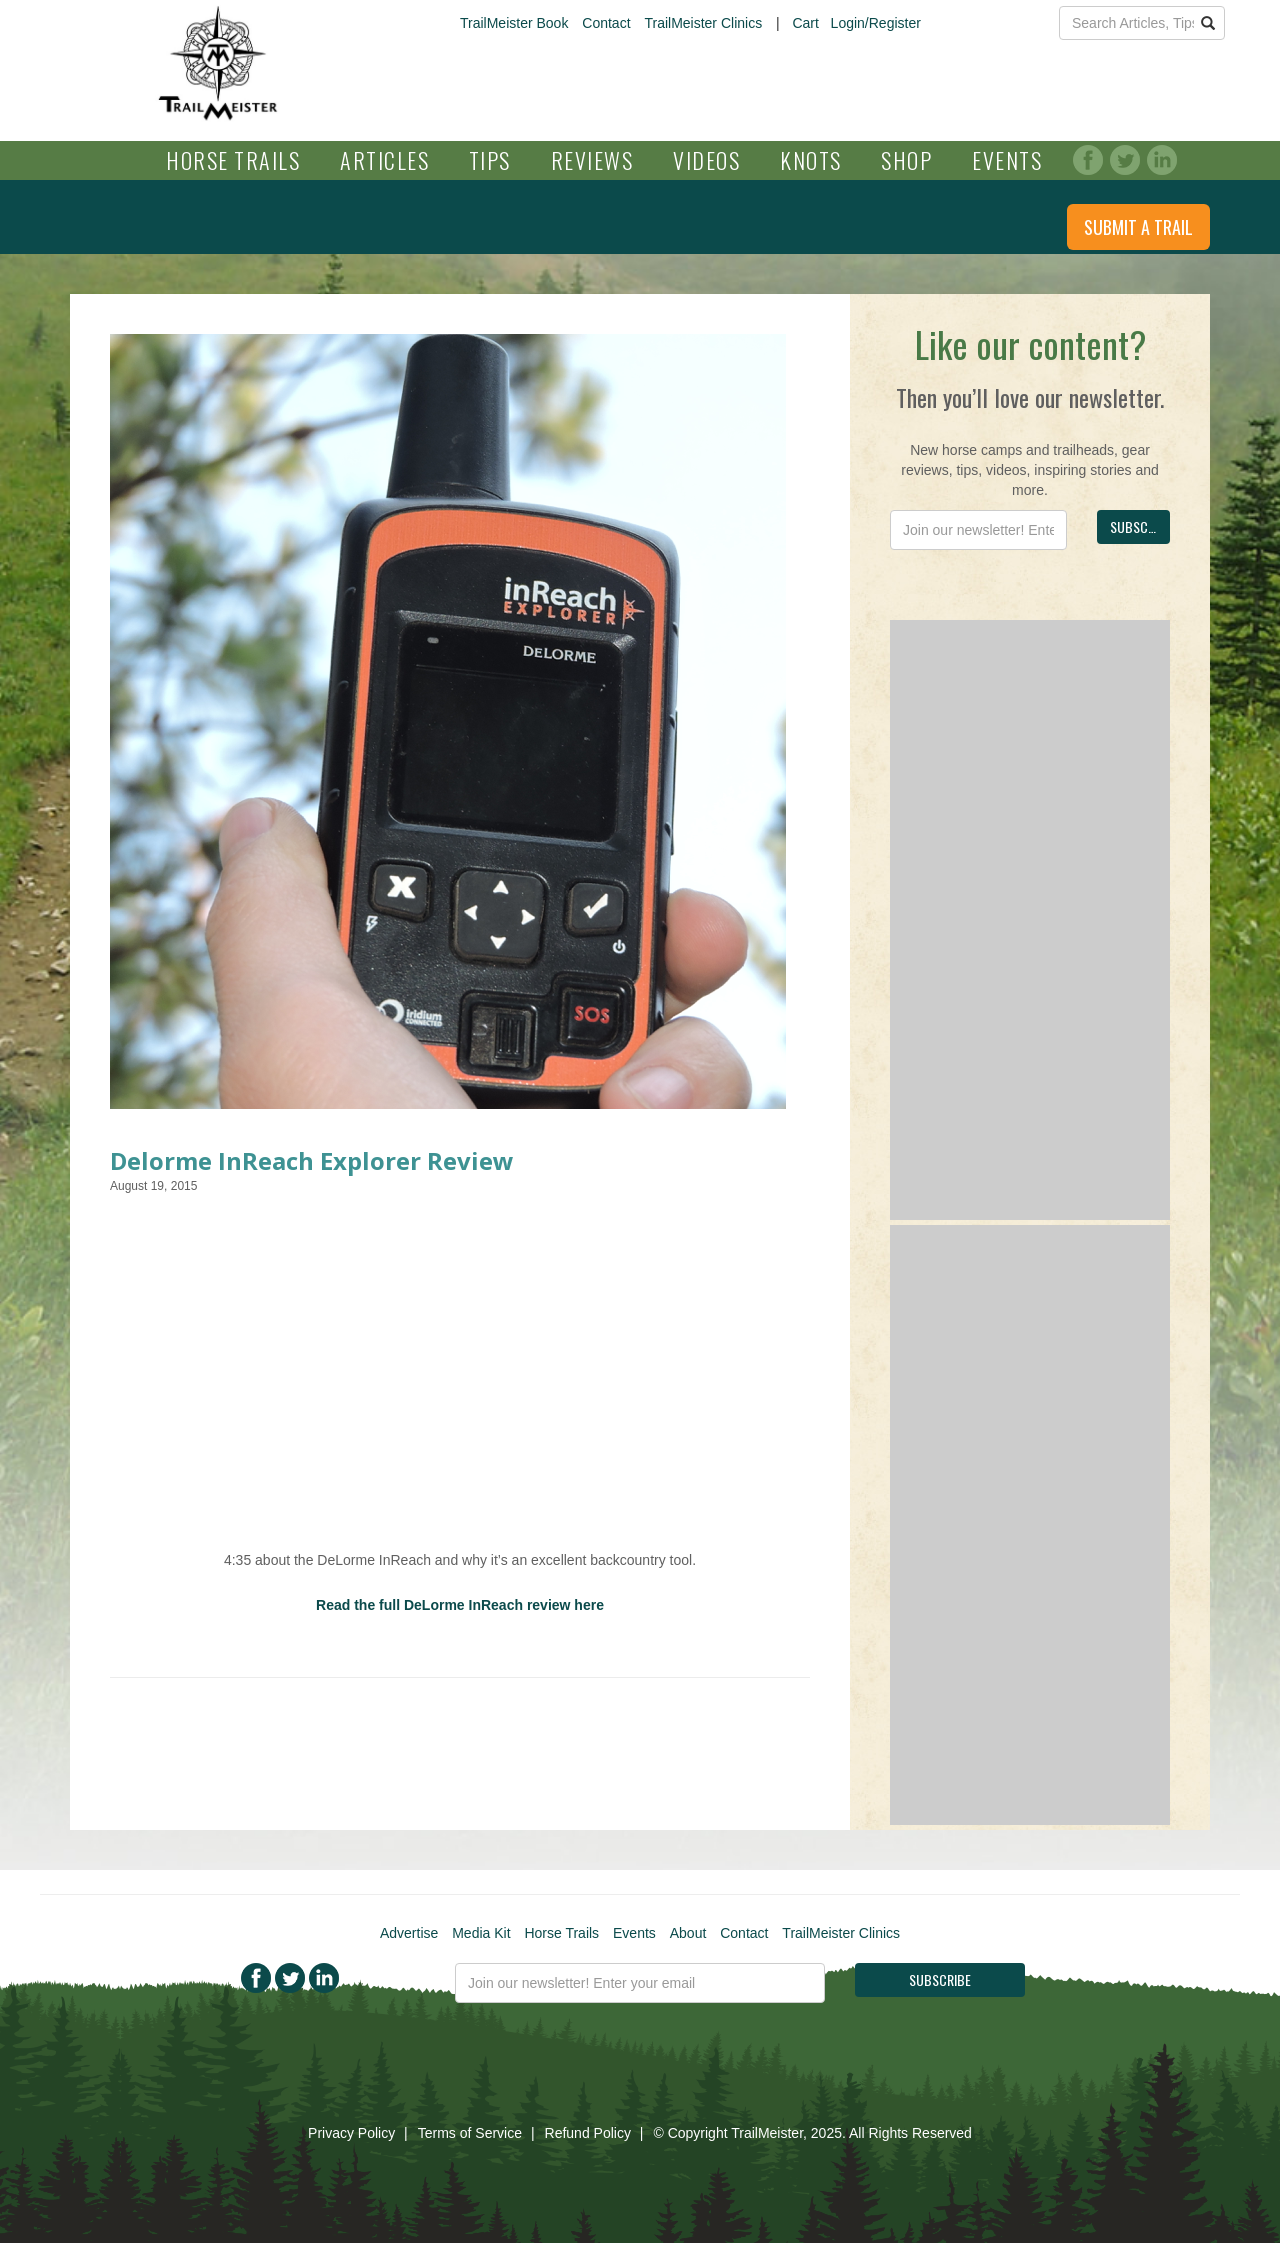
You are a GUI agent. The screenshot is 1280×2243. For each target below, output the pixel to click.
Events (1007, 160)
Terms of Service (470, 2133)
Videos (706, 160)
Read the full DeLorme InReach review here (460, 1605)
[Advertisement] (1030, 920)
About (688, 1933)
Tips (490, 160)
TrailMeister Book (514, 23)
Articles (384, 160)
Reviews (592, 160)
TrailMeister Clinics (703, 23)
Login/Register (876, 23)
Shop (906, 160)
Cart (805, 23)
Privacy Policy (351, 2133)
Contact (606, 23)
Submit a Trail (1138, 227)
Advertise (409, 1933)
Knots (811, 160)
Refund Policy (588, 2133)
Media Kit (481, 1933)
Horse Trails (233, 160)
